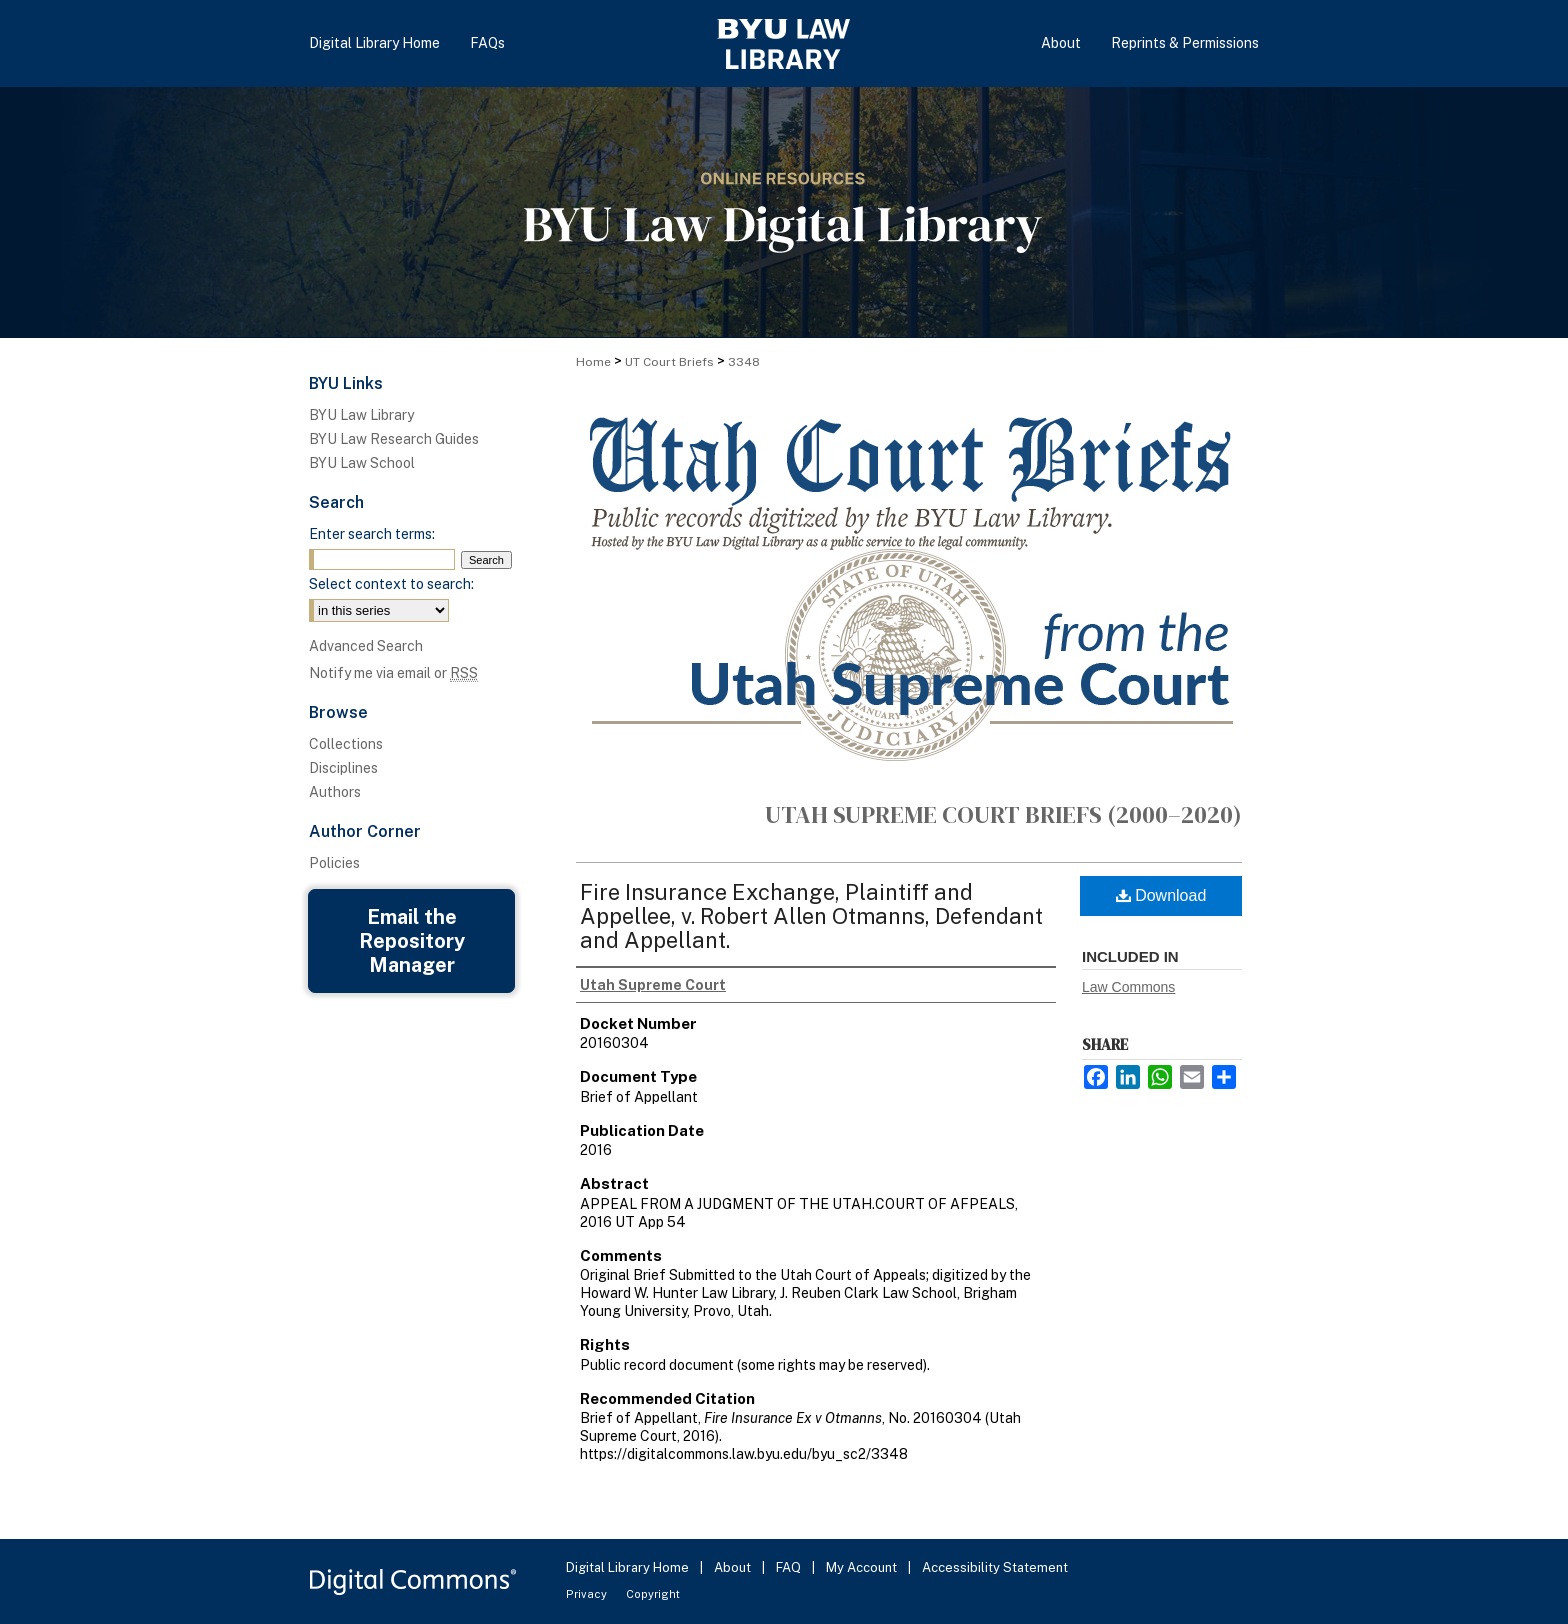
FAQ (790, 1567)
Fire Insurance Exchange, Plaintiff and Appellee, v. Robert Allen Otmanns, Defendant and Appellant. (811, 916)
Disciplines (343, 768)
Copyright (653, 1594)
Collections (346, 744)
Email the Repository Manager (412, 941)
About (734, 1567)
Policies (334, 863)
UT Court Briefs (669, 362)
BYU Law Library (361, 415)
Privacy (588, 1594)
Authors (335, 792)
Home (593, 362)
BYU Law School (362, 463)
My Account (863, 1567)
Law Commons (1128, 987)
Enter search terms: (372, 534)
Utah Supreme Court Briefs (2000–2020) (1003, 814)
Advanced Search (366, 646)
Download (1161, 895)
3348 (744, 362)
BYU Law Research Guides (394, 439)
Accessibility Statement (995, 1567)
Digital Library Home (629, 1567)
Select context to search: (391, 584)
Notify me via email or (393, 673)
